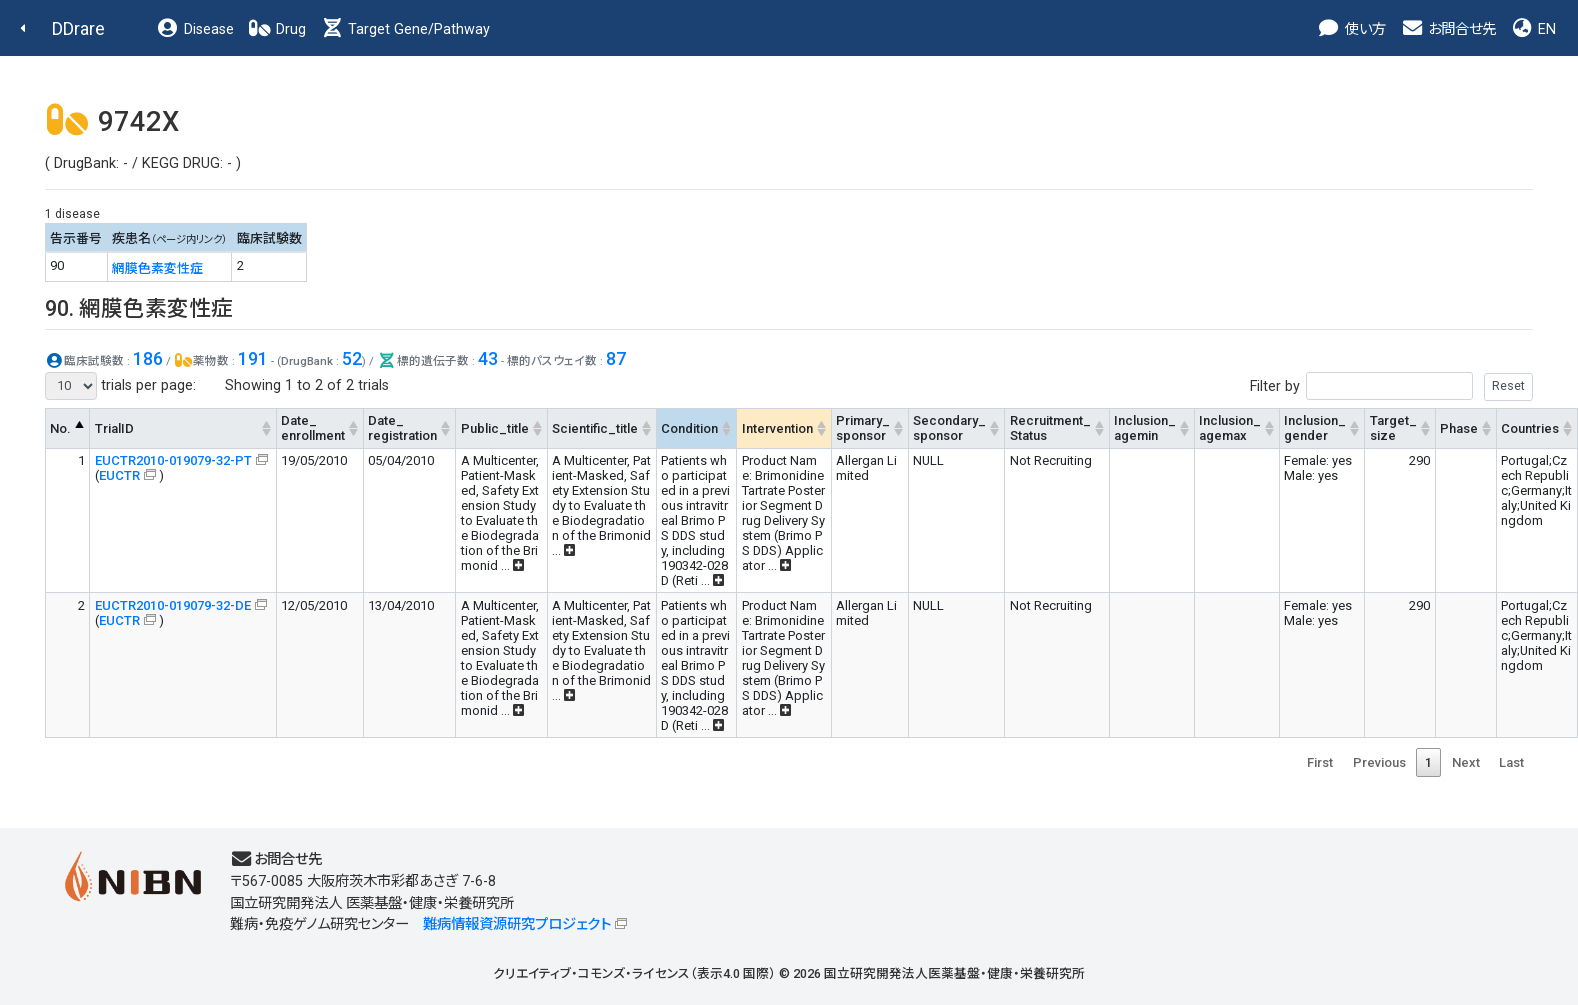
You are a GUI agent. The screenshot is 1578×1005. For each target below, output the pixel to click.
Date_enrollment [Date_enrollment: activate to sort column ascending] (313, 428)
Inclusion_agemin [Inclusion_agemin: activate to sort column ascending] (1145, 428)
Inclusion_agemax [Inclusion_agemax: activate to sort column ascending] (1230, 428)
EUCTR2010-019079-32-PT (173, 460)
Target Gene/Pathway (405, 29)
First (1320, 762)
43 (488, 358)
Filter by (1391, 386)
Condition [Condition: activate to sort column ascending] (689, 428)
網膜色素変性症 (157, 268)
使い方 (1351, 29)
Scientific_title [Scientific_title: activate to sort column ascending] (595, 428)
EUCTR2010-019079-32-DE (173, 605)
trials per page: (120, 386)
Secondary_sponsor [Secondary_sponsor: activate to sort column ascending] (949, 428)
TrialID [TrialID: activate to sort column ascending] (114, 428)
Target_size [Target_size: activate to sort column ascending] (1393, 428)
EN (1533, 29)
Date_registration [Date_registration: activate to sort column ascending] (402, 428)
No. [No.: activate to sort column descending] (60, 428)
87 (616, 358)
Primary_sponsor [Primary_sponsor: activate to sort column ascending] (863, 428)
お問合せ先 (1448, 29)
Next (1466, 762)
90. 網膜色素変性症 (139, 308)
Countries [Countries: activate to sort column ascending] (1530, 428)
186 (148, 358)
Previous (1379, 762)
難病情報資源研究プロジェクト (517, 924)
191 (253, 358)
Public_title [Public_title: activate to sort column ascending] (495, 428)
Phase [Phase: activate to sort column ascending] (1459, 428)
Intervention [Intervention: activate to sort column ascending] (777, 428)
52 (352, 358)
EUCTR (119, 475)
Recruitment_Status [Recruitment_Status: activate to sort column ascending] (1050, 428)
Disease (195, 29)
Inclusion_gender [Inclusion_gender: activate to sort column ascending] (1315, 428)
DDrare (78, 28)
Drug (277, 29)
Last (1511, 762)
